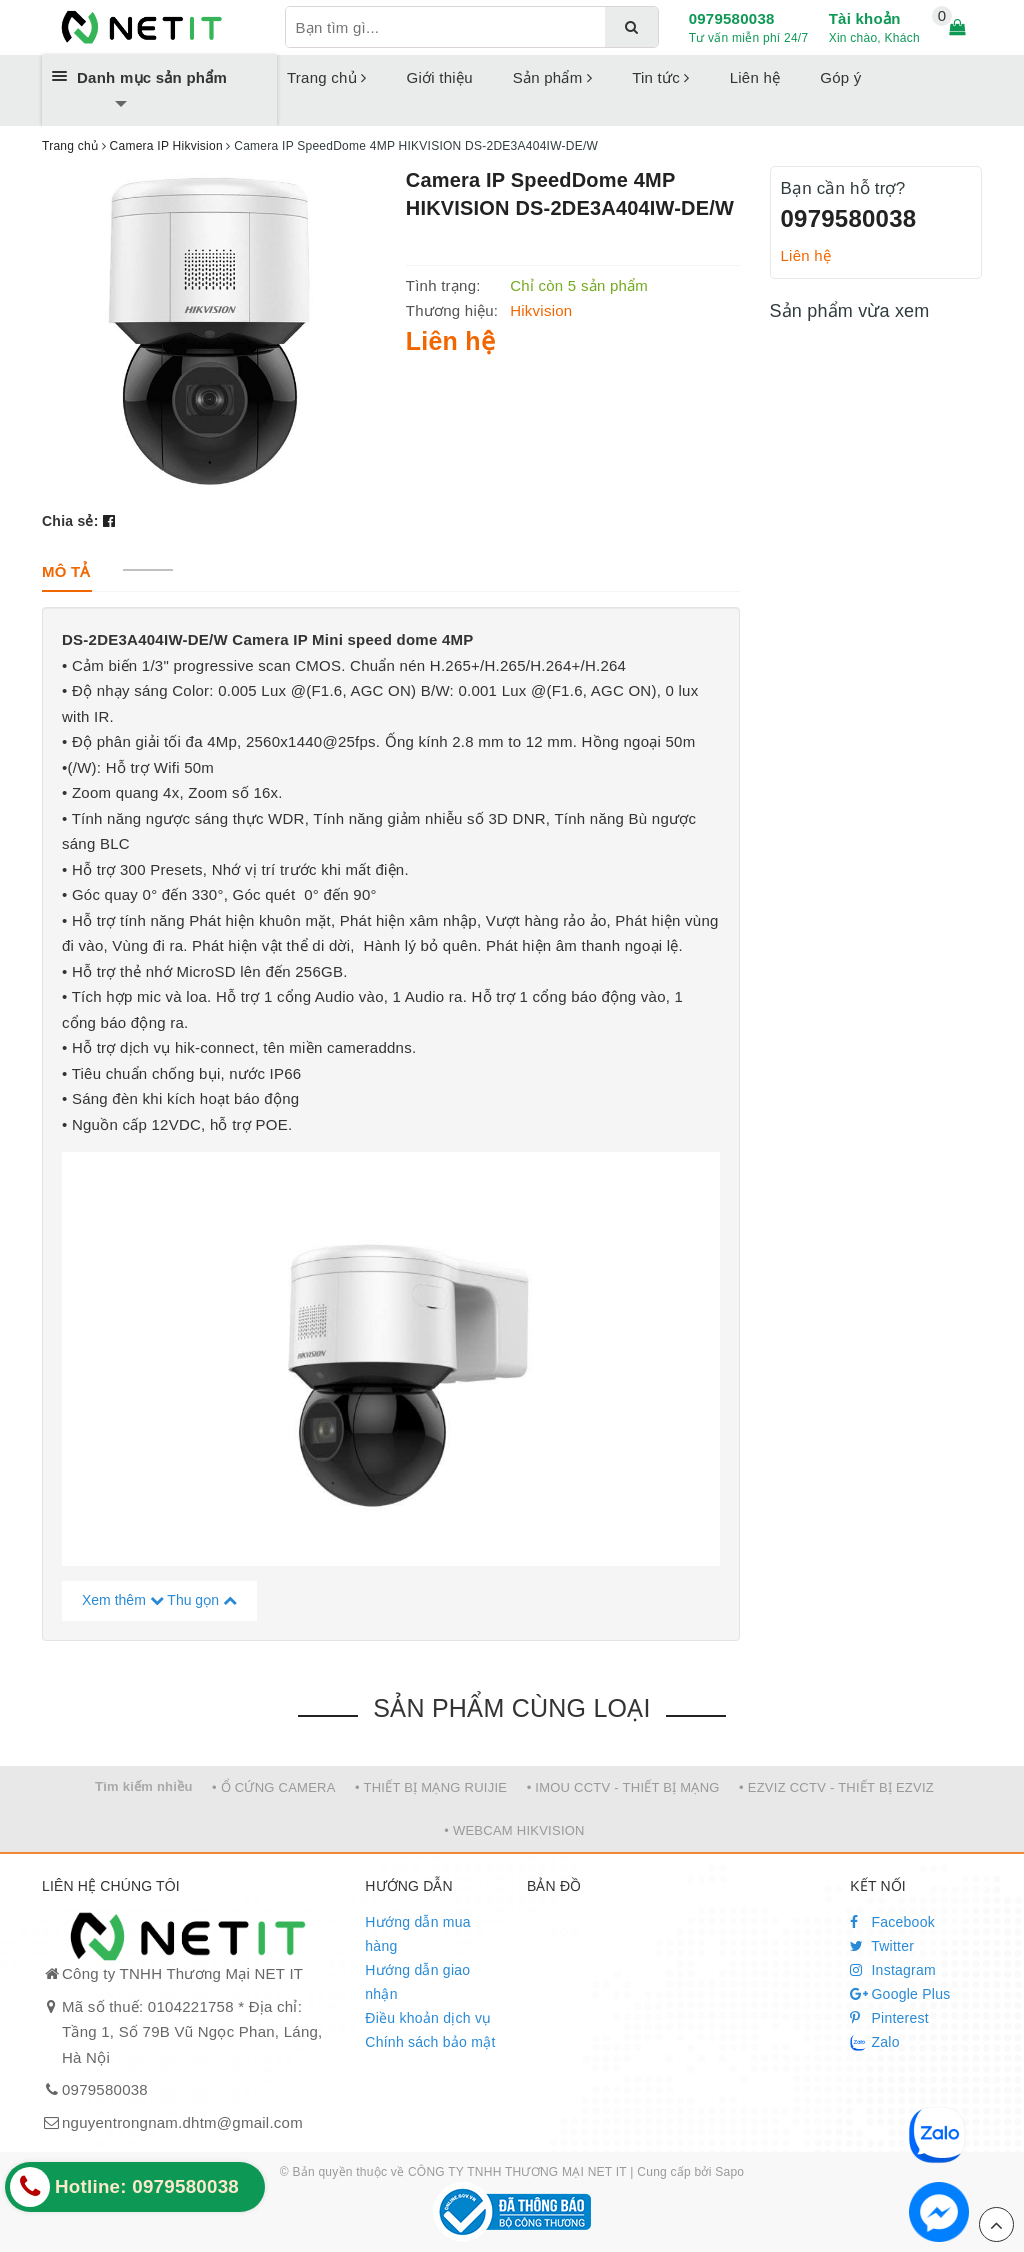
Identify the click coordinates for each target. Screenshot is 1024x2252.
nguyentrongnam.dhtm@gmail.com (182, 2122)
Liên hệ (755, 77)
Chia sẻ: (70, 521)
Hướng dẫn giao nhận (417, 1982)
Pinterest (889, 2018)
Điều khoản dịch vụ (428, 2018)
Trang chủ (327, 77)
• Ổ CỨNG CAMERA (274, 1787)
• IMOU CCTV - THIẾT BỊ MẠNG (623, 1787)
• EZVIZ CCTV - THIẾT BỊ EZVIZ (836, 1787)
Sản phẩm (552, 77)
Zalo (874, 2043)
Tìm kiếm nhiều (144, 1786)
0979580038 (732, 18)
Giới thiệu (440, 77)
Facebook (892, 1922)
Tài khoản (865, 18)
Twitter (882, 1946)
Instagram (893, 1970)
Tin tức (661, 77)
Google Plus (900, 1994)
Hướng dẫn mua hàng (418, 1934)
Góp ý (840, 77)
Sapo (729, 2172)
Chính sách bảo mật (430, 2042)
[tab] (66, 571)
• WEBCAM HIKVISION (514, 1830)
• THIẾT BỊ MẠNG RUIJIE (431, 1787)
